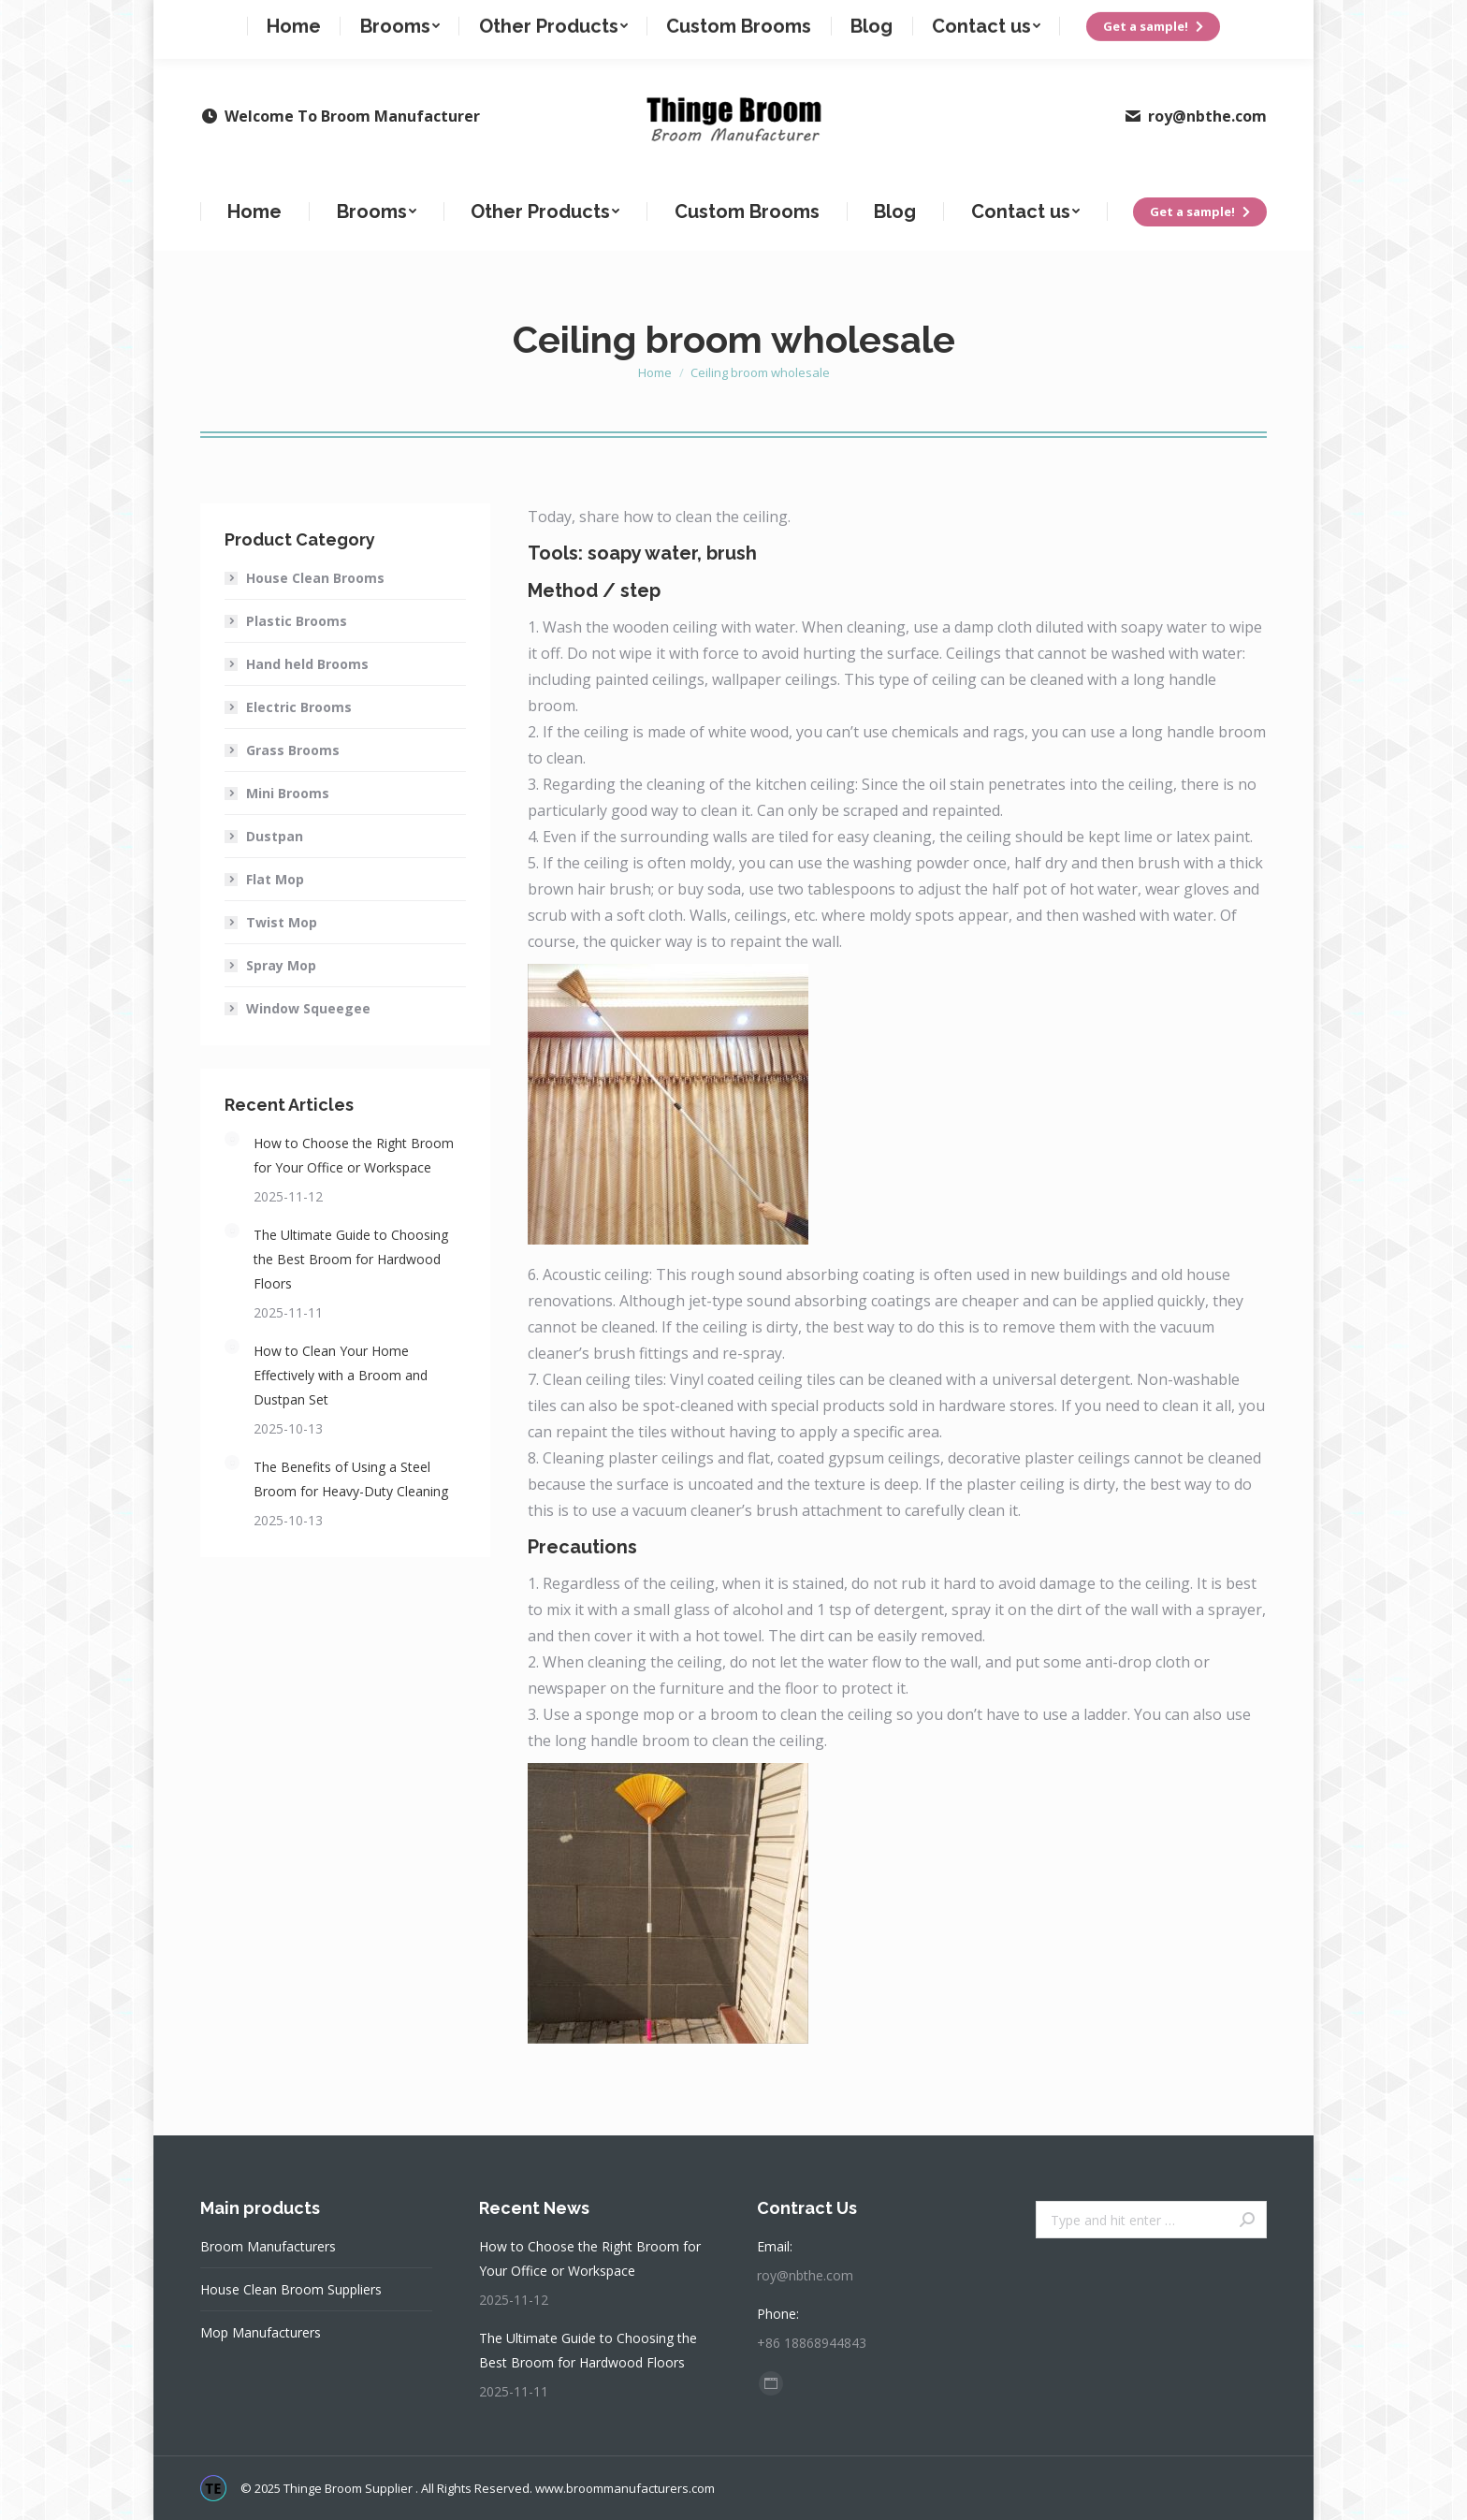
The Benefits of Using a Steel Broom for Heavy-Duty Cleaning (351, 1479)
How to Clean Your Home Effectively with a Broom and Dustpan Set (341, 1375)
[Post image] (232, 1138)
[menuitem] (255, 211)
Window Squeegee (308, 1008)
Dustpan (274, 836)
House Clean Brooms (315, 578)
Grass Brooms (293, 750)
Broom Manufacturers (268, 2246)
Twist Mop (281, 922)
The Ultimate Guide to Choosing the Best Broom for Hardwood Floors (351, 1259)
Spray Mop (281, 965)
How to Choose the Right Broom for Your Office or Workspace (354, 1155)
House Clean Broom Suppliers (291, 2289)
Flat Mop (275, 879)
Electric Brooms (299, 707)
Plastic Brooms (296, 621)
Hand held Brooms (307, 664)
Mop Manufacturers (260, 2332)
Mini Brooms (287, 793)
